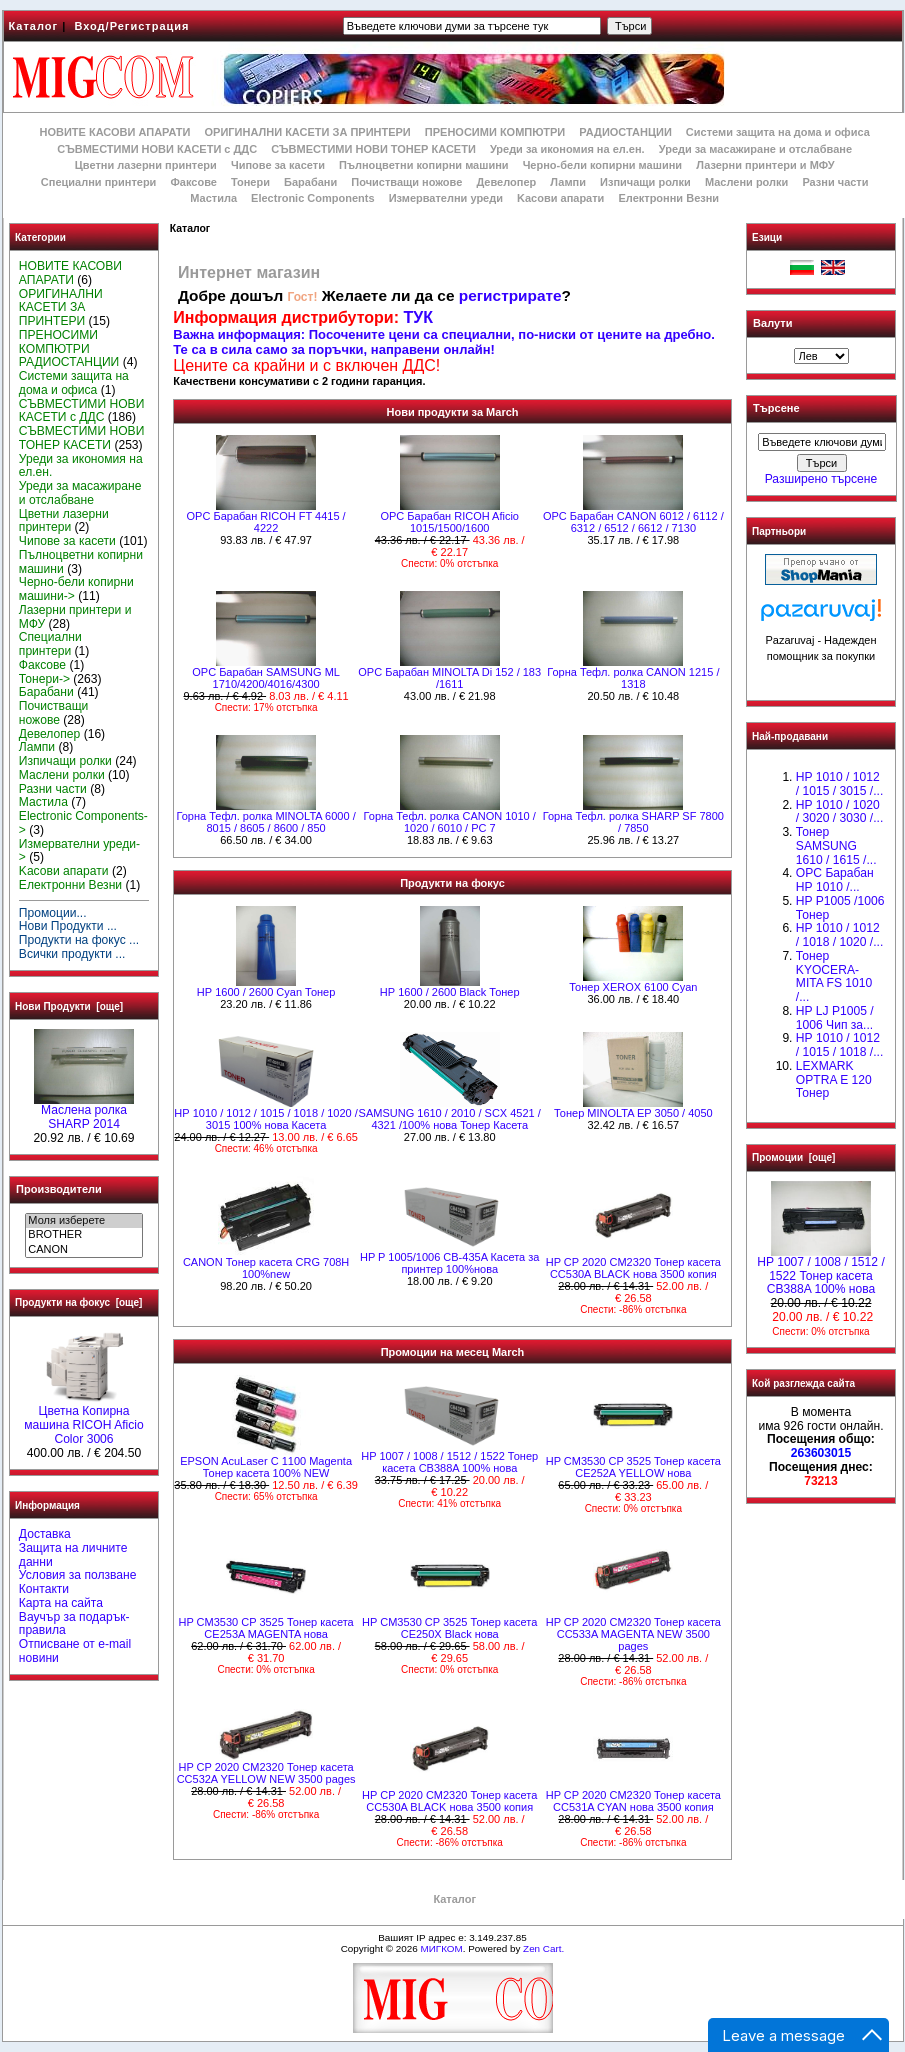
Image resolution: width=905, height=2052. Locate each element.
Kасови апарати (560, 198)
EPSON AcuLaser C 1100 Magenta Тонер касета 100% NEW (266, 1467)
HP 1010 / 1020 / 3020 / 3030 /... (839, 812)
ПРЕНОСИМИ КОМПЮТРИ (495, 132)
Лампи (568, 182)
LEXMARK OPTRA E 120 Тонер (834, 1080)
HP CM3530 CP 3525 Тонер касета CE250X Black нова (449, 1628)
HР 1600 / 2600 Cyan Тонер (266, 992)
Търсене (776, 409)
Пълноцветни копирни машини (424, 165)
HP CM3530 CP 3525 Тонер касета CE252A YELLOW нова (633, 1467)
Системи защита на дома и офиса (778, 132)
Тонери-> (44, 679)
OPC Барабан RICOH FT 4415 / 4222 (266, 522)
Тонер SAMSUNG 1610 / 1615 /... (836, 846)
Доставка (45, 1534)
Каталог (34, 26)
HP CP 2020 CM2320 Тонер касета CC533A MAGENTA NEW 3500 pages (633, 1634)
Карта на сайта (61, 1603)
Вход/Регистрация (131, 26)
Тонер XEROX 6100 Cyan (633, 987)
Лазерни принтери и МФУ (765, 165)
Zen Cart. (543, 1948)
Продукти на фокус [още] (78, 1302)
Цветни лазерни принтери (146, 165)
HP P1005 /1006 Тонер (840, 908)
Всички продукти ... (72, 954)
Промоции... (53, 913)
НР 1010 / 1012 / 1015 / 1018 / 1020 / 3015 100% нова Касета (265, 1119)
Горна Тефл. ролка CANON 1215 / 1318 (633, 678)
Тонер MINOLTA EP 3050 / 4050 (633, 1113)
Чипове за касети (278, 165)
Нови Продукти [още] (69, 1006)
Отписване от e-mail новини (75, 1651)
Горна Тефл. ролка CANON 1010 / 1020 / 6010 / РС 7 (450, 822)
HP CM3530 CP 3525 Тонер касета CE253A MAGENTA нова (265, 1628)
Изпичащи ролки (645, 182)
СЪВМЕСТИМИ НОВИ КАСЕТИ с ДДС (157, 149)
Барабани (310, 182)
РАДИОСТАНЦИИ (625, 132)
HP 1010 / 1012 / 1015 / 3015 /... (839, 784)
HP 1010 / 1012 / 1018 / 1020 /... (839, 935)
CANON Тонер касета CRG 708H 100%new (266, 1268)
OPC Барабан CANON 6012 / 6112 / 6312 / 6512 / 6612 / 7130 (633, 522)
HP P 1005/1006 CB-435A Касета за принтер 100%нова (450, 1263)
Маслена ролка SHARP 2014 (84, 1112)
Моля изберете (83, 1221)
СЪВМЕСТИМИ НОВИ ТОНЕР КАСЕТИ (373, 149)
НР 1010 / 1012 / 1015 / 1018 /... (839, 1045)
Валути (772, 323)
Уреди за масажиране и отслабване (755, 149)
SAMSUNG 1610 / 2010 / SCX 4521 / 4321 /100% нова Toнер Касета (450, 1119)
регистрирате (510, 295)
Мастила (213, 198)
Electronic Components (312, 198)
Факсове (193, 182)
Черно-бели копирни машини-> (76, 589)
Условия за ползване (78, 1575)
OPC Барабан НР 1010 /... (835, 880)
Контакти (44, 1589)
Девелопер (506, 182)
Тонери (250, 182)
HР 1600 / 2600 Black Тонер (450, 992)
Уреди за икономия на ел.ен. (567, 149)
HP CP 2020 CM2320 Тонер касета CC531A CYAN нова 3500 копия (633, 1801)
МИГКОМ (441, 1948)
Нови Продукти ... (68, 926)
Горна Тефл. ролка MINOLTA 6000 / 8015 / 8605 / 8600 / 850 (266, 822)
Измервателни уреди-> (79, 851)
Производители (59, 1189)
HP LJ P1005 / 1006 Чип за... (835, 1018)
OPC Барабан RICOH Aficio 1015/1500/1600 (449, 522)
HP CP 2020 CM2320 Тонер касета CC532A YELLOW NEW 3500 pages (266, 1773)
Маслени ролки (746, 182)
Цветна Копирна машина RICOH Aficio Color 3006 (84, 1420)
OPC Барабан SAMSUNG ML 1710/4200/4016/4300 (266, 678)
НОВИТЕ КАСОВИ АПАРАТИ (114, 132)
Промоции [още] (793, 1157)
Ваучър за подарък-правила (74, 1624)
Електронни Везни (668, 198)
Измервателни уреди (446, 198)
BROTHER (83, 1235)
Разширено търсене (821, 479)
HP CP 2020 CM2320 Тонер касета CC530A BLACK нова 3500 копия (633, 1268)
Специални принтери (99, 182)
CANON (83, 1250)
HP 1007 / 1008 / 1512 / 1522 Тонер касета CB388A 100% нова (449, 1462)
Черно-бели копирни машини (602, 165)
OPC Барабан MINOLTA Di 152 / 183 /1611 (449, 678)
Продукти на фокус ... (79, 940)
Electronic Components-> (83, 823)
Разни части (835, 182)
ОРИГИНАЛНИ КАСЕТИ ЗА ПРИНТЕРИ (308, 132)
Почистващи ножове (406, 182)
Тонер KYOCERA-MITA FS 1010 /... (834, 976)
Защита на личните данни (73, 1555)
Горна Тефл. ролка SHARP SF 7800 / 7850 (633, 822)
